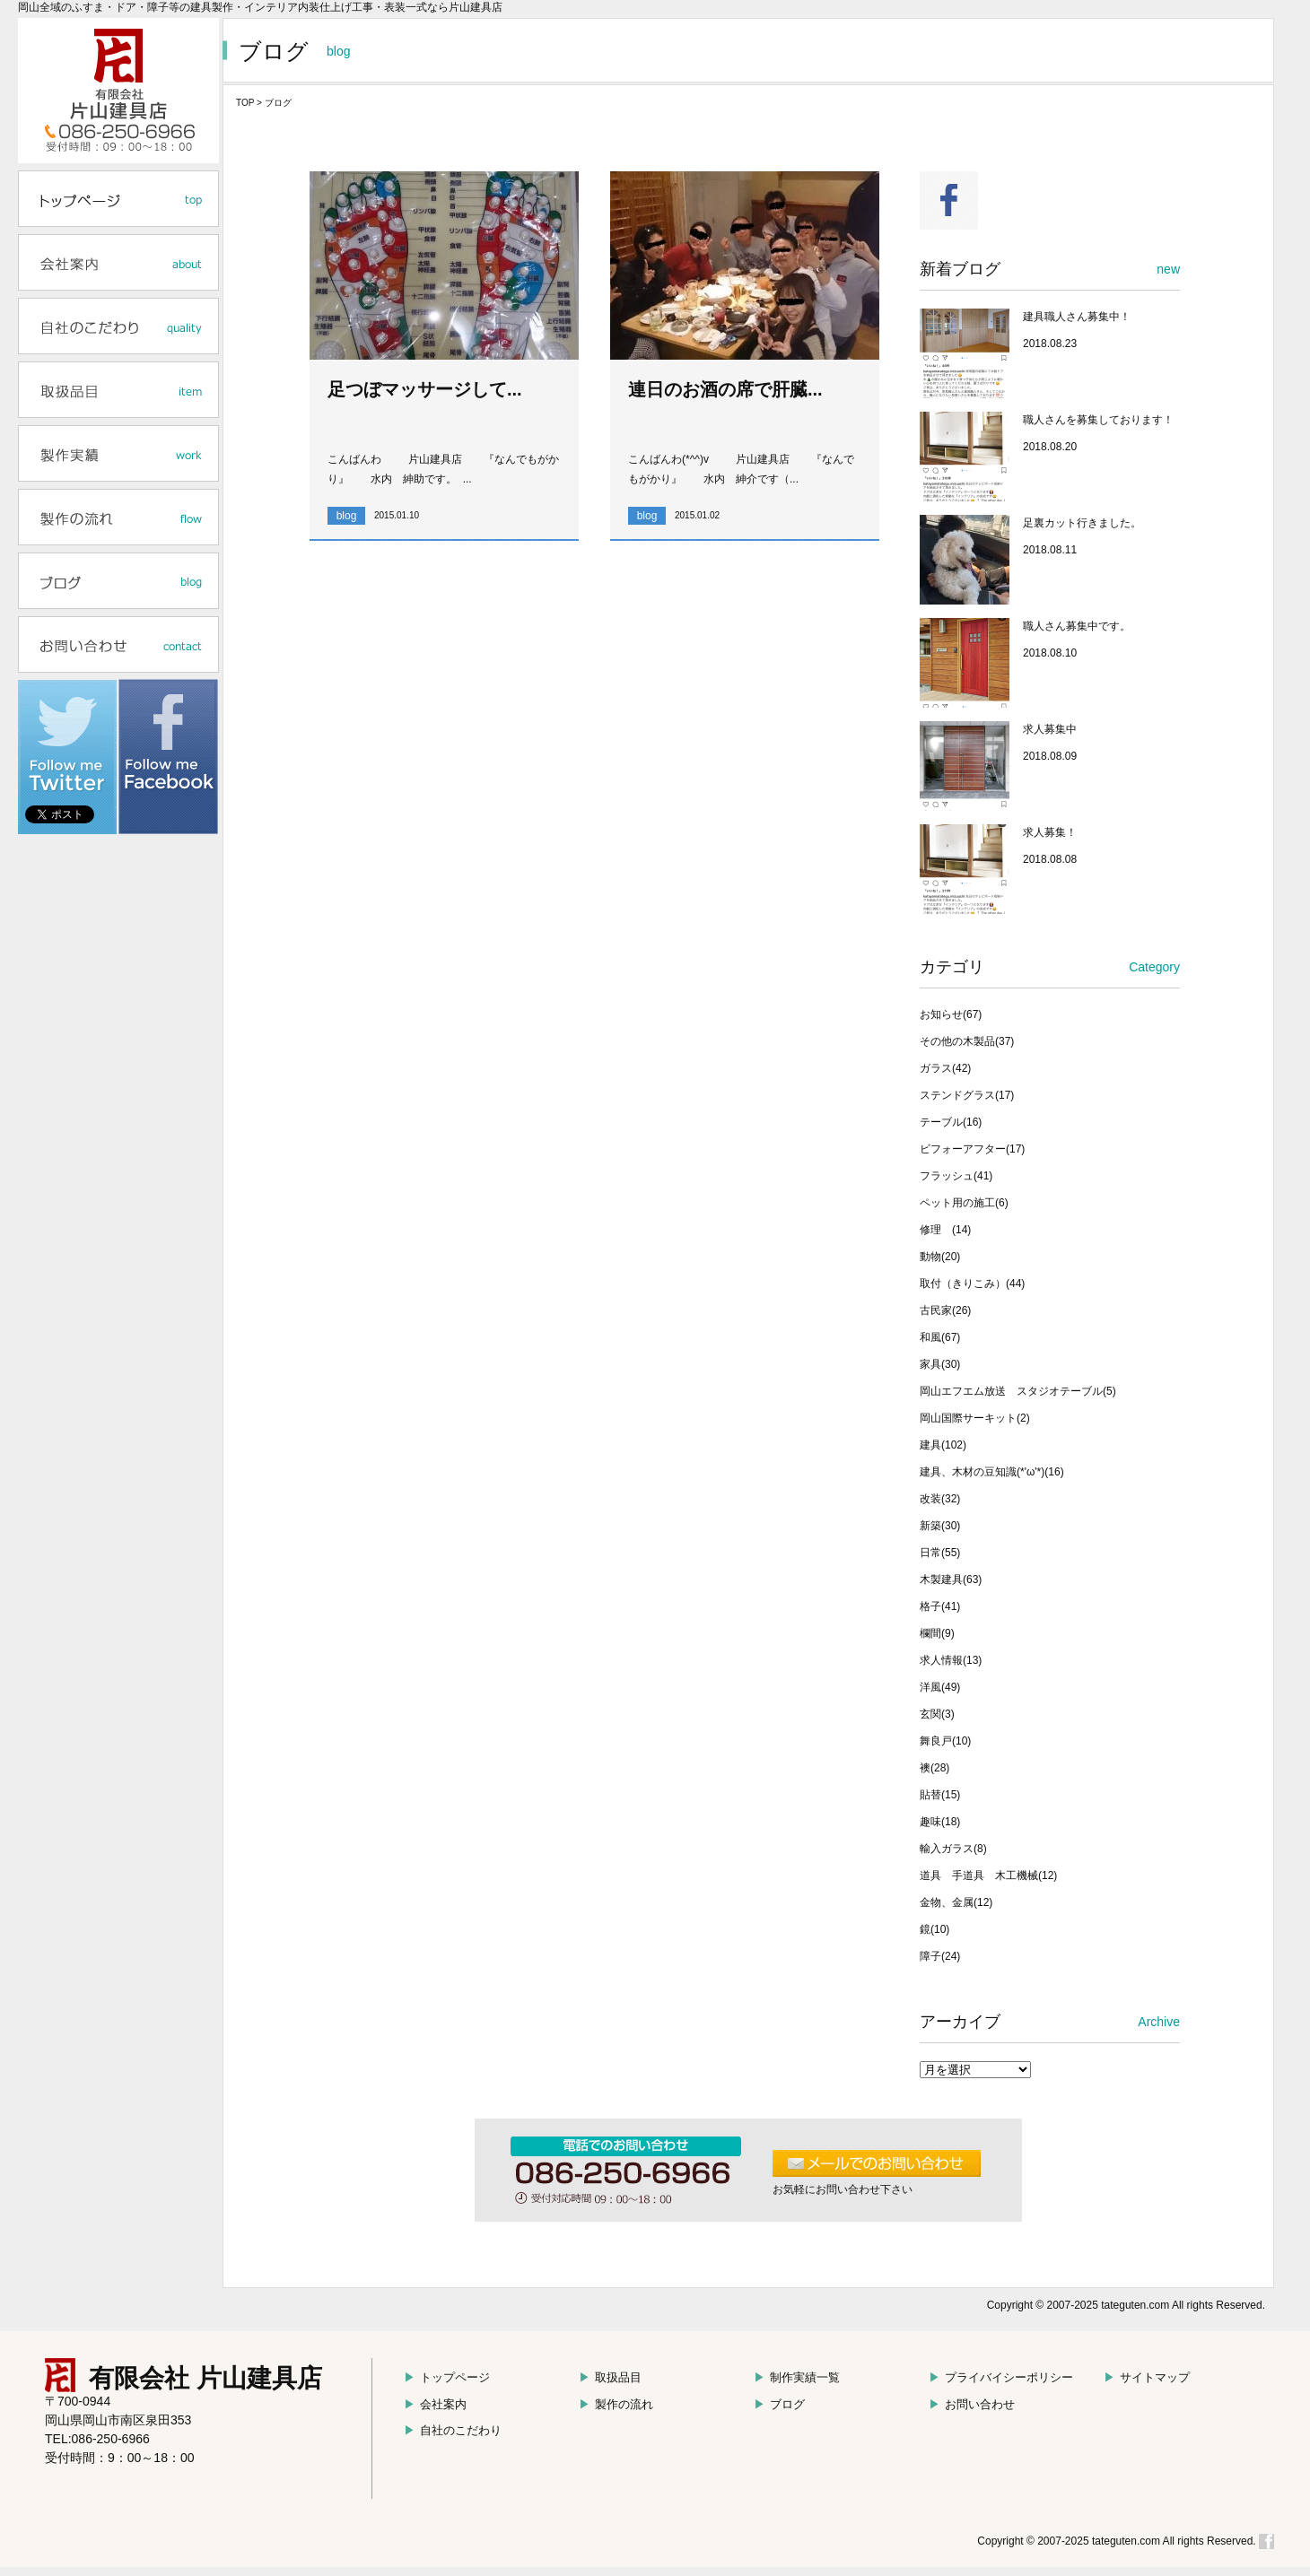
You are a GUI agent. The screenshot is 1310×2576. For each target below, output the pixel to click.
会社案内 (435, 2404)
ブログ (779, 2404)
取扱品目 (610, 2377)
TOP (245, 103)
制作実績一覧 (797, 2377)
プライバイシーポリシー (1001, 2377)
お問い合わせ (972, 2404)
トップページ (447, 2377)
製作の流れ (616, 2404)
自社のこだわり (453, 2430)
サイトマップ (1147, 2377)
